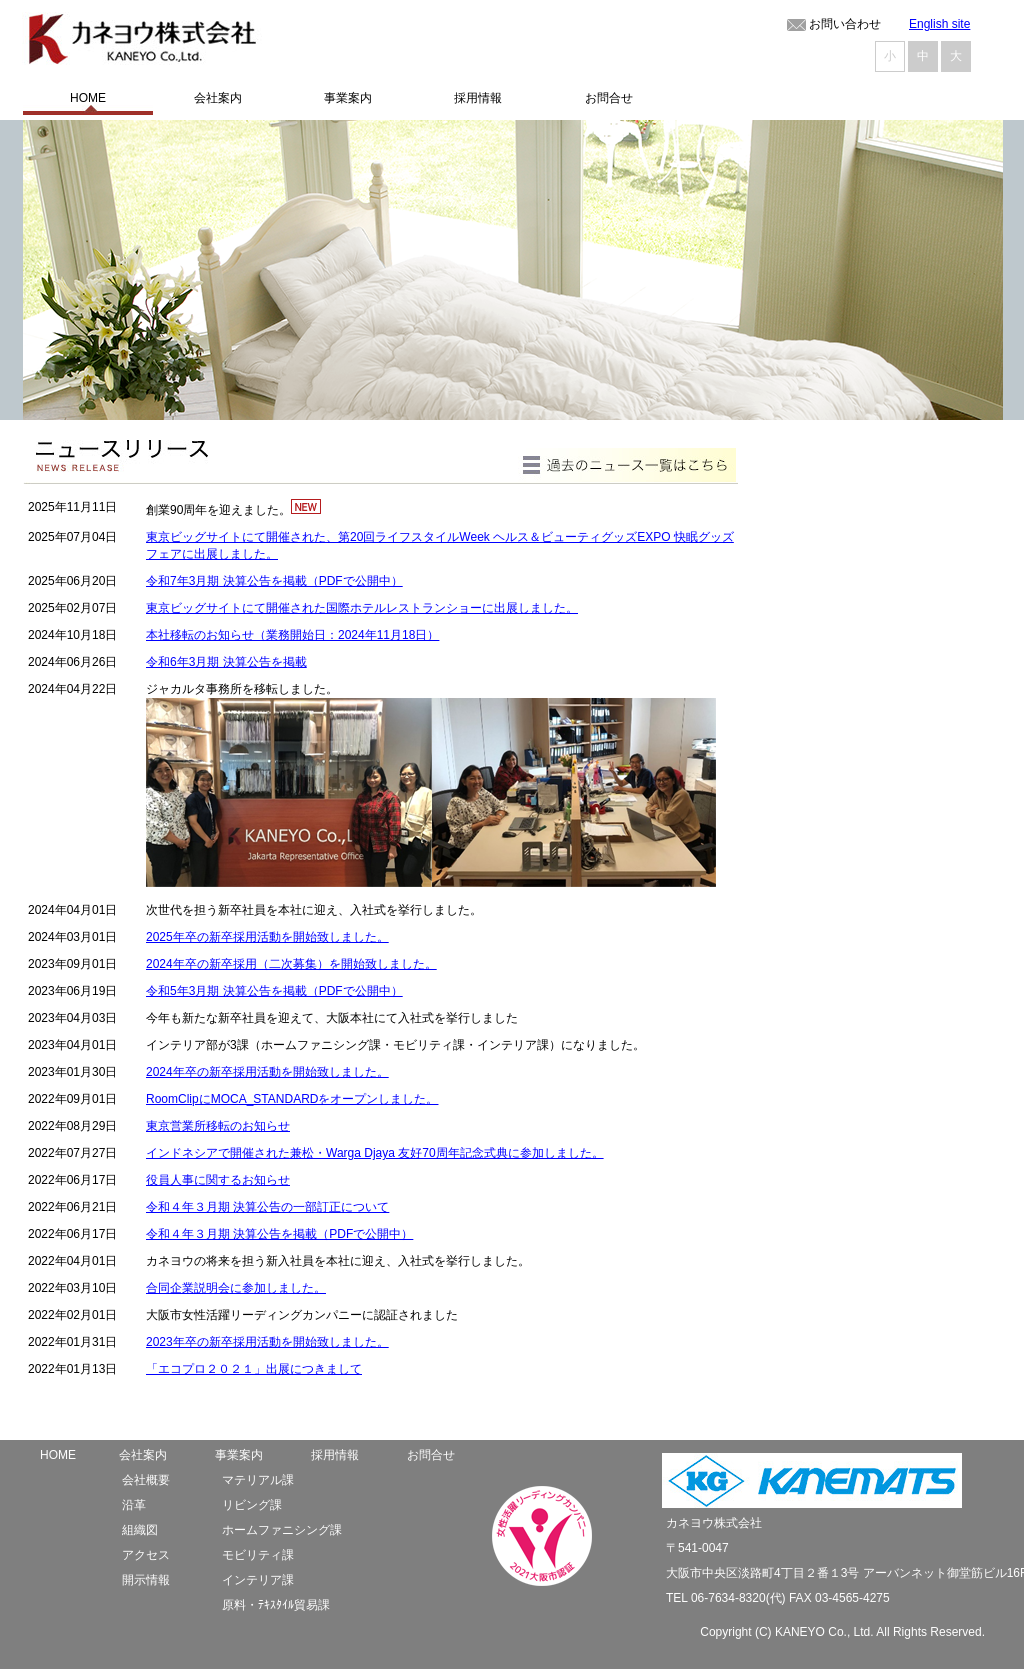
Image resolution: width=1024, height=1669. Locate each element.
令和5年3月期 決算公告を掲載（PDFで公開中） (274, 991)
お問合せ (431, 1455)
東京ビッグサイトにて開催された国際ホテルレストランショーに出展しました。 (362, 608)
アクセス (146, 1555)
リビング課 (252, 1505)
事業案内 (239, 1455)
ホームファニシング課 (282, 1530)
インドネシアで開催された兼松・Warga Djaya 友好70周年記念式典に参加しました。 (375, 1153)
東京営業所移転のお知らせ (218, 1126)
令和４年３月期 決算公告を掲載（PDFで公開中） (279, 1234)
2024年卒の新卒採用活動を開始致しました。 (267, 1072)
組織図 (140, 1530)
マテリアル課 (258, 1480)
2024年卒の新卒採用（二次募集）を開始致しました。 (291, 964)
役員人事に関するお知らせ (218, 1180)
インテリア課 (258, 1580)
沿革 (134, 1505)
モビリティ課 (258, 1555)
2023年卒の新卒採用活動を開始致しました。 (267, 1342)
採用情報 (335, 1455)
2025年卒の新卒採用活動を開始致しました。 (267, 937)
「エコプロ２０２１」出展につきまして (254, 1369)
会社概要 (146, 1480)
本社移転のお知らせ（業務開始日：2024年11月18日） (292, 635)
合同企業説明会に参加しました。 (236, 1288)
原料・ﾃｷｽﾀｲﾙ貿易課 (276, 1605)
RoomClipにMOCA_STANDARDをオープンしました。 (292, 1099)
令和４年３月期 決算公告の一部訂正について (267, 1207)
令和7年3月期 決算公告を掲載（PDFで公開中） (274, 581)
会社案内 (143, 1455)
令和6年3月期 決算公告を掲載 (226, 662)
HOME (58, 1455)
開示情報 (146, 1580)
